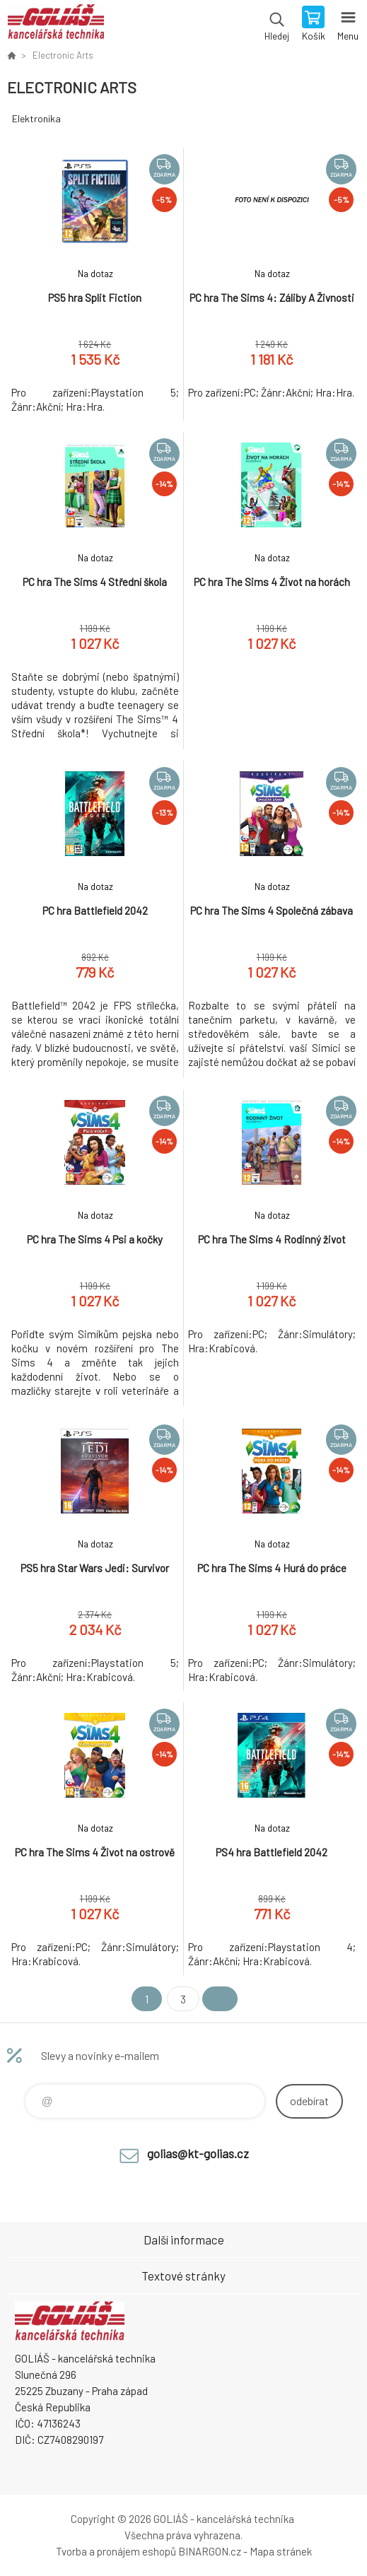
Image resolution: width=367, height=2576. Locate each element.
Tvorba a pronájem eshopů (116, 2551)
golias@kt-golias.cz (198, 2153)
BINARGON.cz (209, 2551)
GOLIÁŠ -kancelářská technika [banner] (55, 24)
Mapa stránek (281, 2551)
